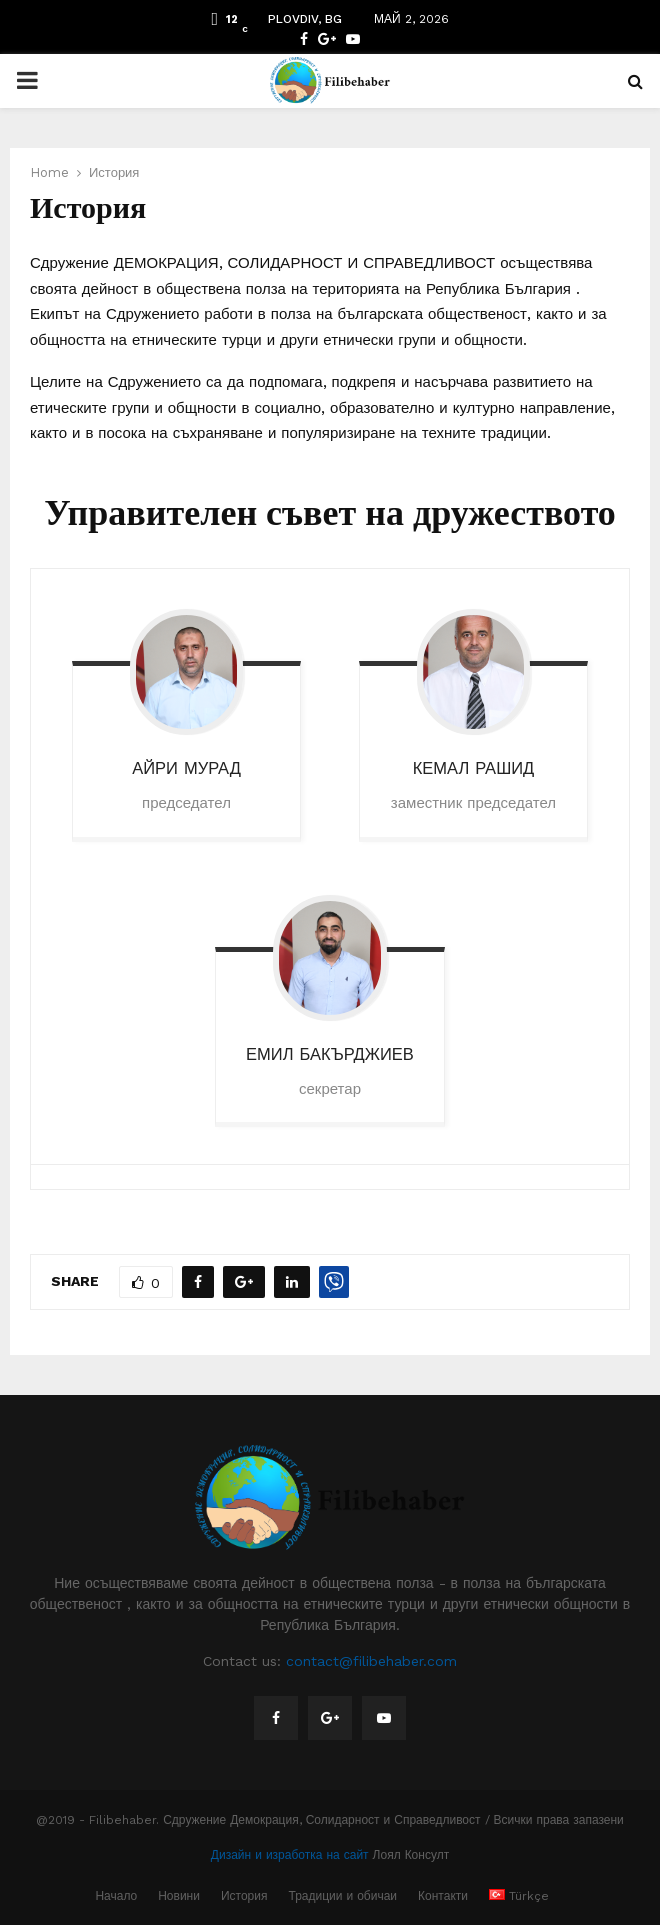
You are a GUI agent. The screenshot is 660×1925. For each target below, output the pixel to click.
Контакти (443, 1896)
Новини (179, 1896)
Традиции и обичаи (343, 1896)
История (244, 1896)
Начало (116, 1896)
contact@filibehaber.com (371, 1661)
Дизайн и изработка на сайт (290, 1855)
